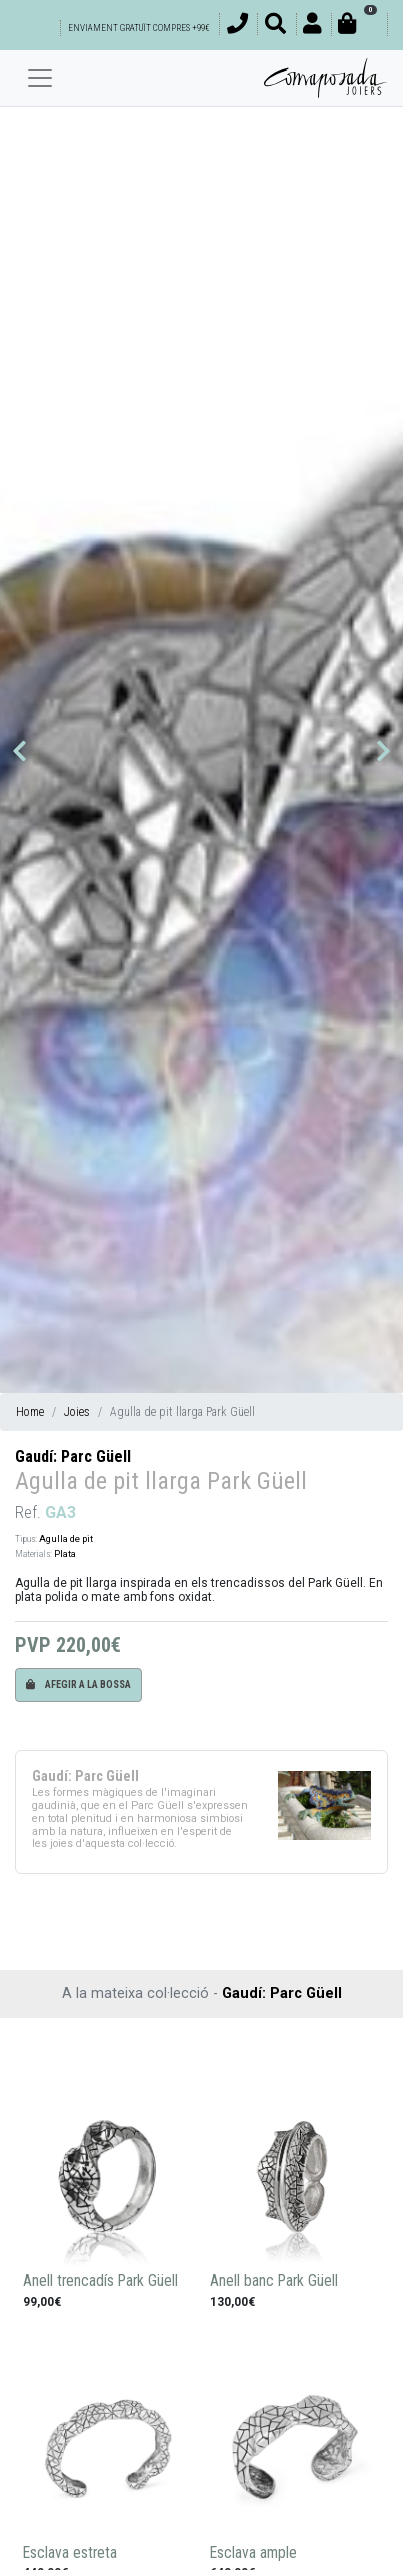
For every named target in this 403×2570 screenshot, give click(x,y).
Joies (77, 1412)
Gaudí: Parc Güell (73, 1456)
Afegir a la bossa (78, 1684)
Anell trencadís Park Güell (100, 2281)
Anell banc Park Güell (274, 2281)
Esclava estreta (70, 2553)
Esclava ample (253, 2553)
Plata (65, 1553)
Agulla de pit (66, 1538)
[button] (19, 751)
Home (30, 1412)
